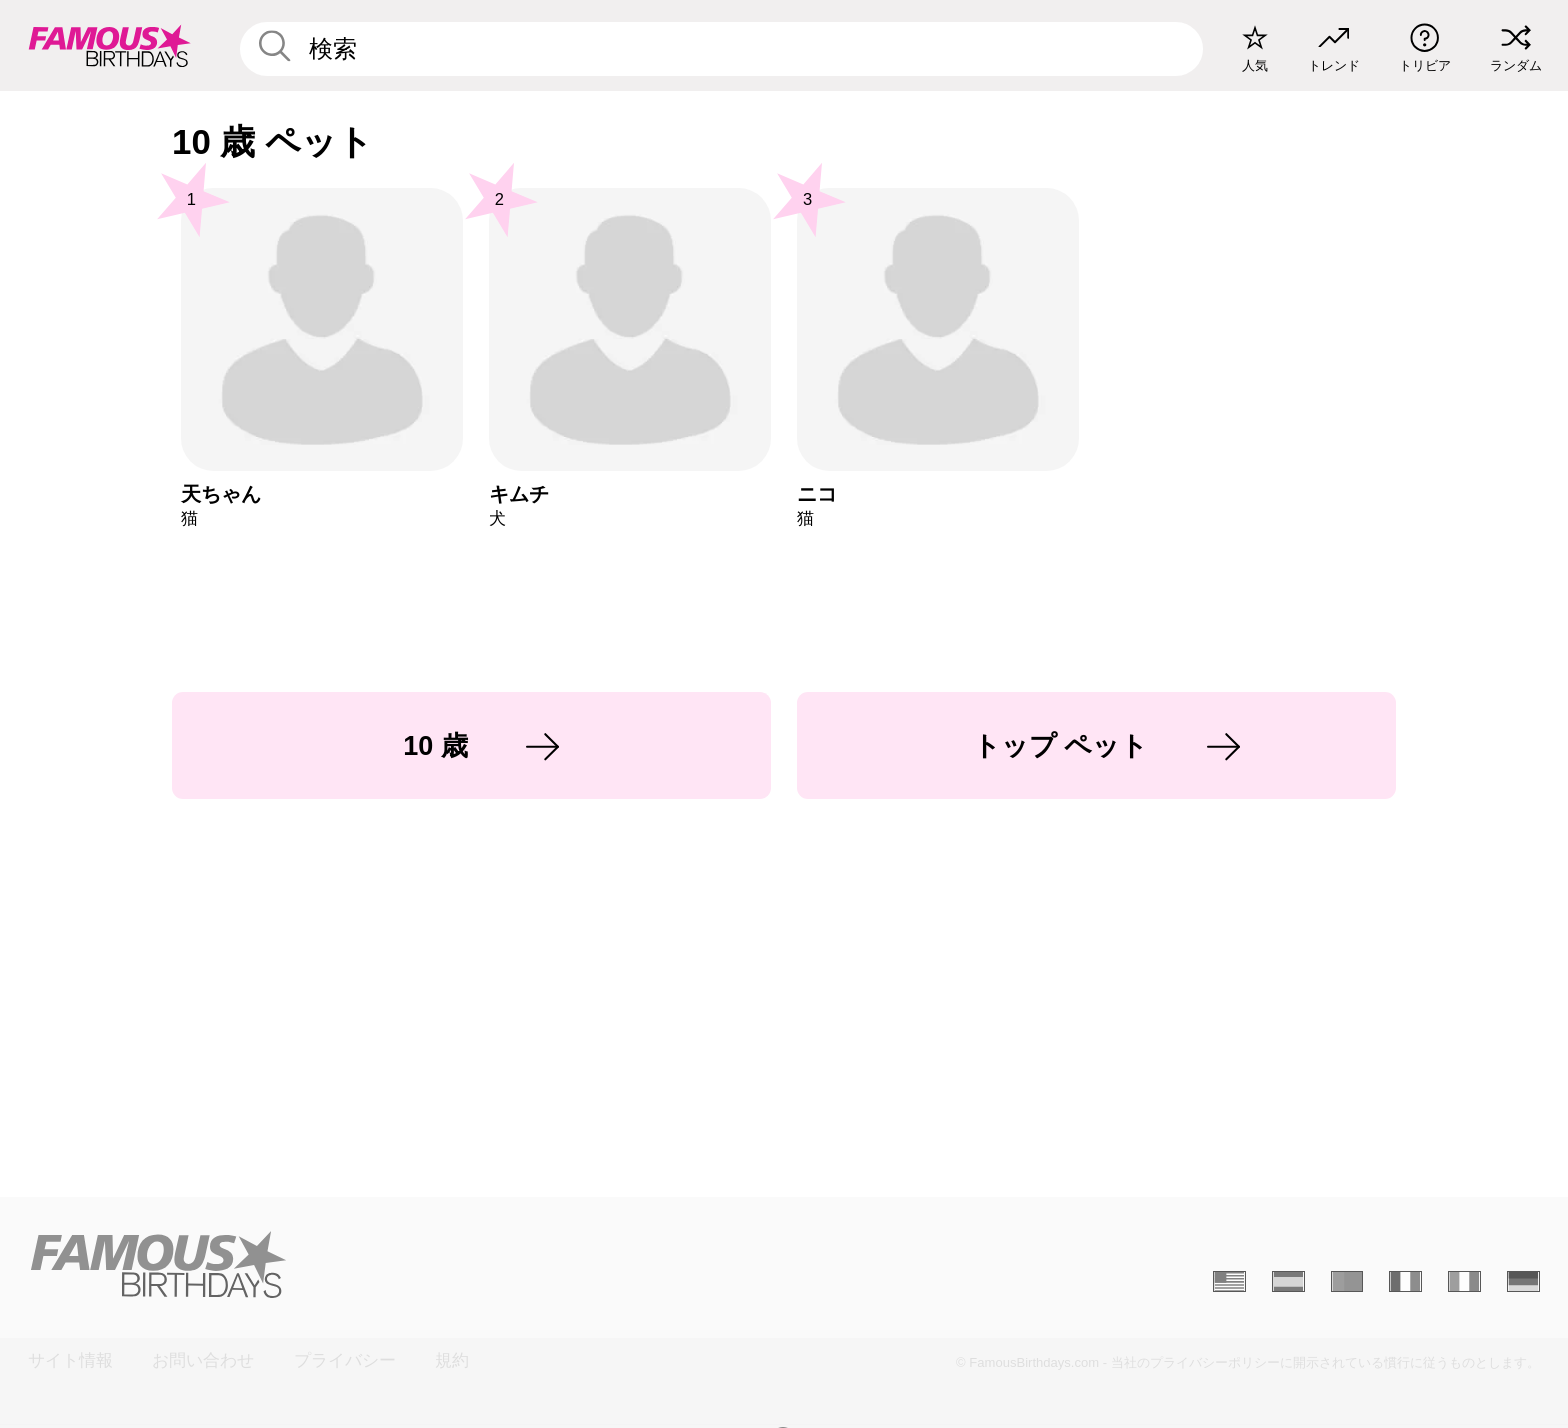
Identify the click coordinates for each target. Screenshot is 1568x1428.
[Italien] (1464, 1282)
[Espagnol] (1288, 1282)
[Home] (399, 1264)
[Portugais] (1347, 1282)
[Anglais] (1229, 1282)
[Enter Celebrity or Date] (722, 49)
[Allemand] (1523, 1282)
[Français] (1405, 1282)
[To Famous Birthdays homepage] (110, 45)
